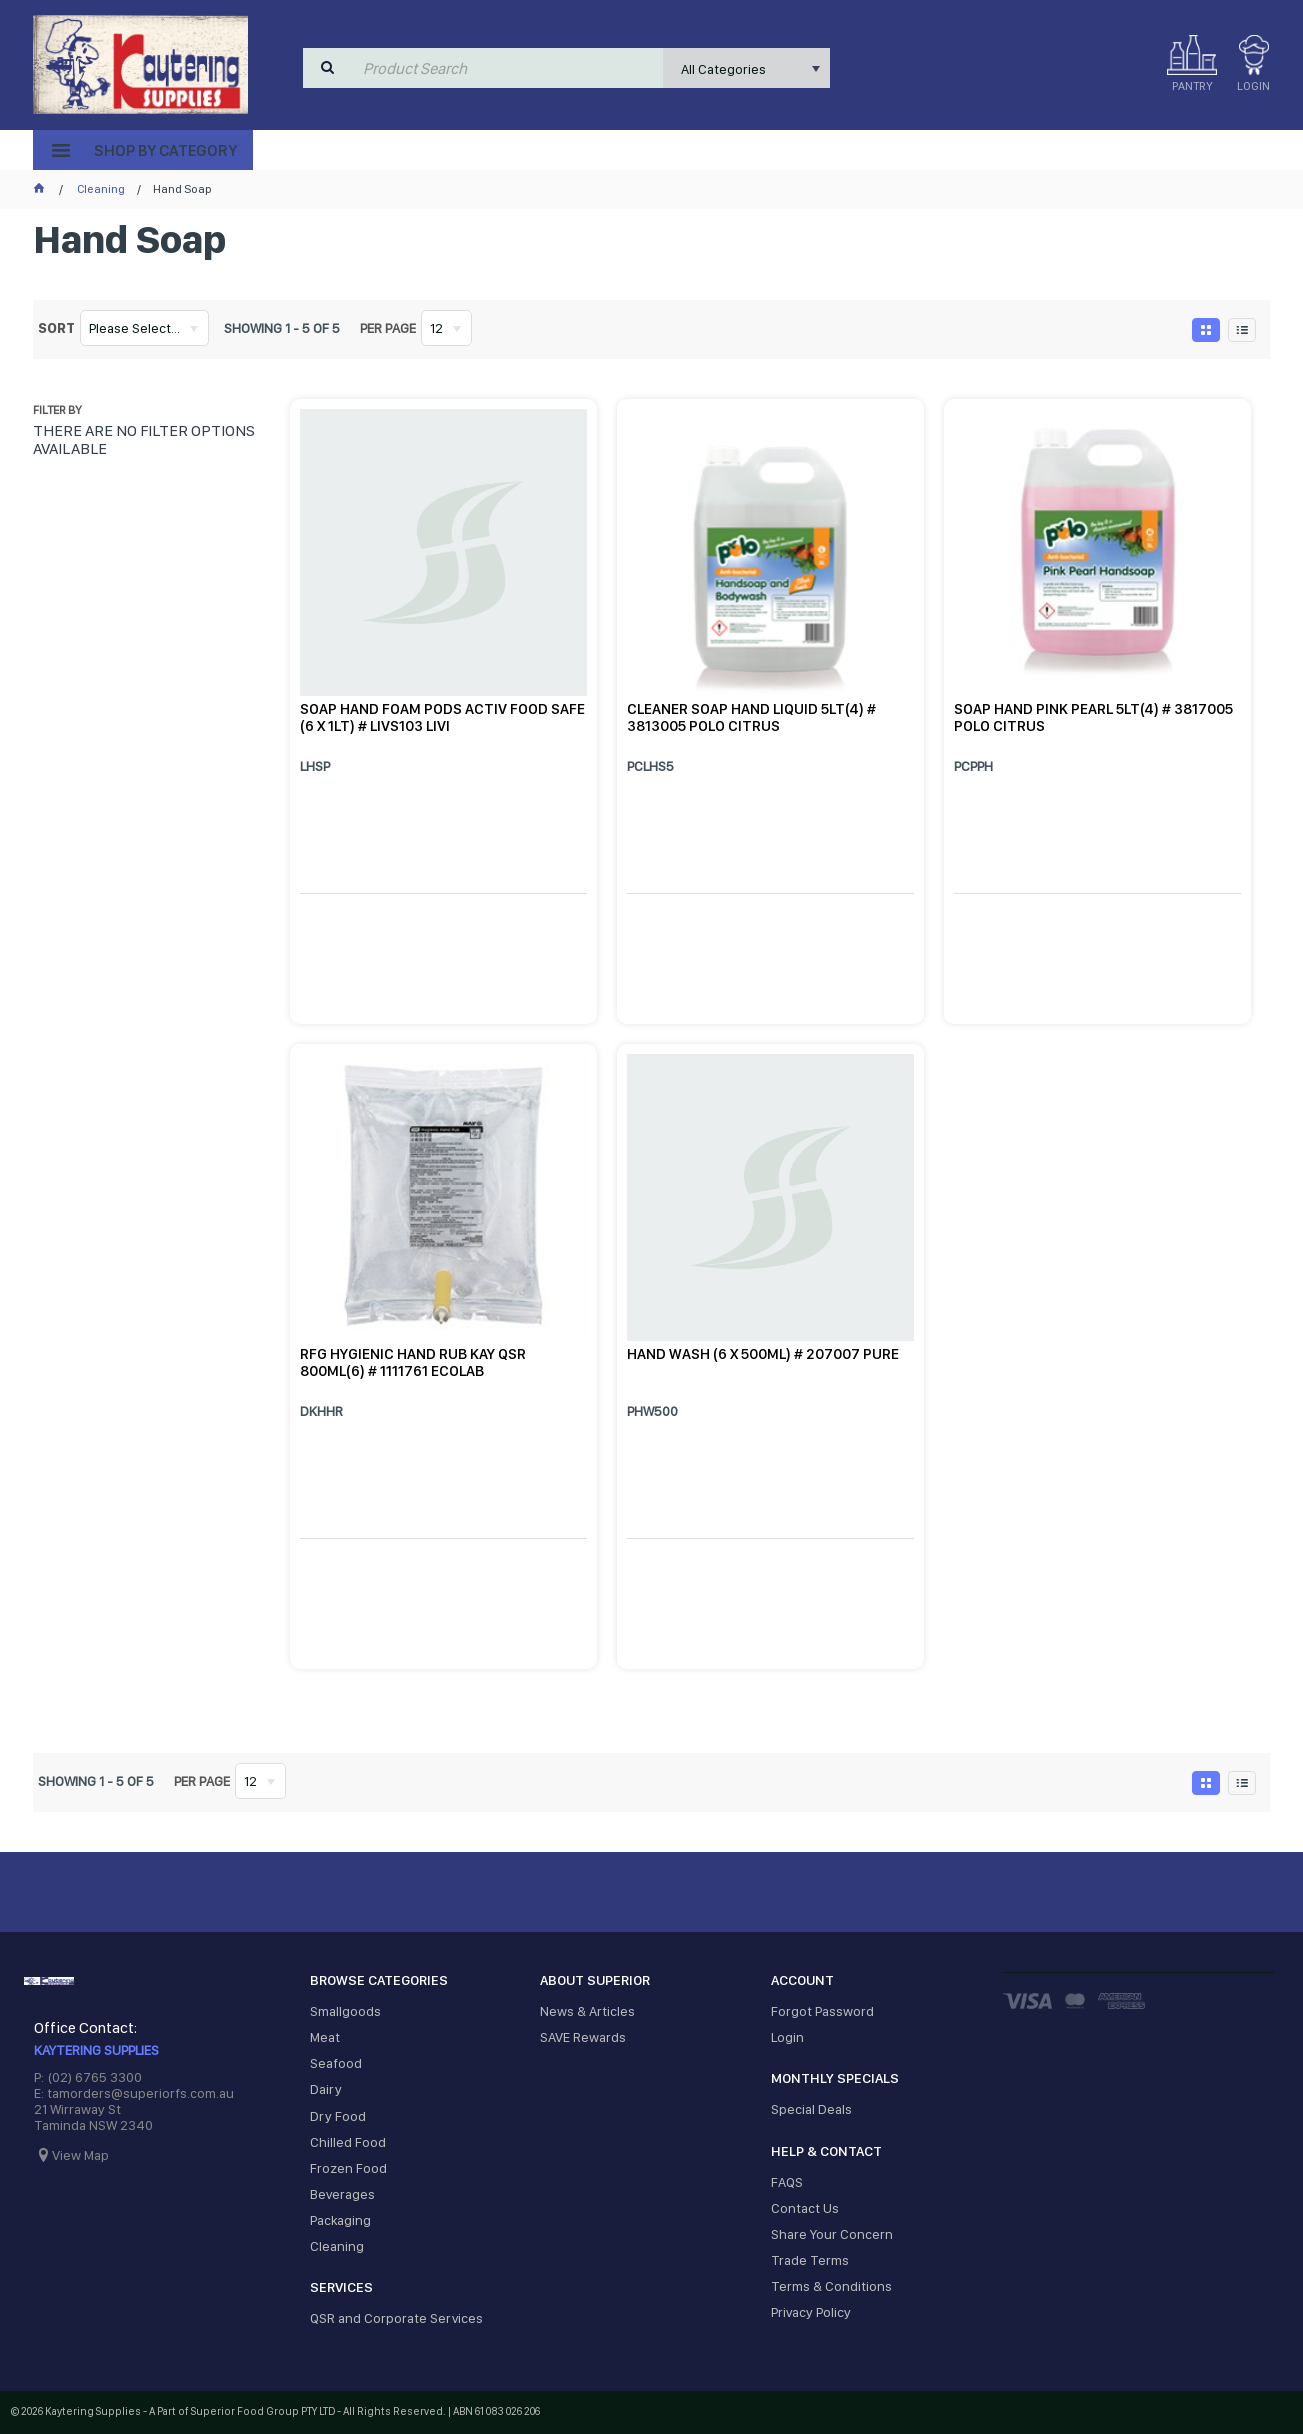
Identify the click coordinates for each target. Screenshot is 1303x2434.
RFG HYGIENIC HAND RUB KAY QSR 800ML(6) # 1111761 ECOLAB (413, 1362)
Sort (56, 328)
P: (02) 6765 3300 (88, 2077)
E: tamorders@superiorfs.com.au (134, 2093)
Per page (388, 328)
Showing (282, 328)
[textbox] (509, 68)
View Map (80, 2155)
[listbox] (746, 68)
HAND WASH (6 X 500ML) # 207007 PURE (763, 1354)
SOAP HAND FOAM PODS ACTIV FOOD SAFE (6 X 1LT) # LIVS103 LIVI (442, 717)
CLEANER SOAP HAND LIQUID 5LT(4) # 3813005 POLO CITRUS (751, 717)
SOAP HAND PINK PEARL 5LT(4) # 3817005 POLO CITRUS (1093, 717)
